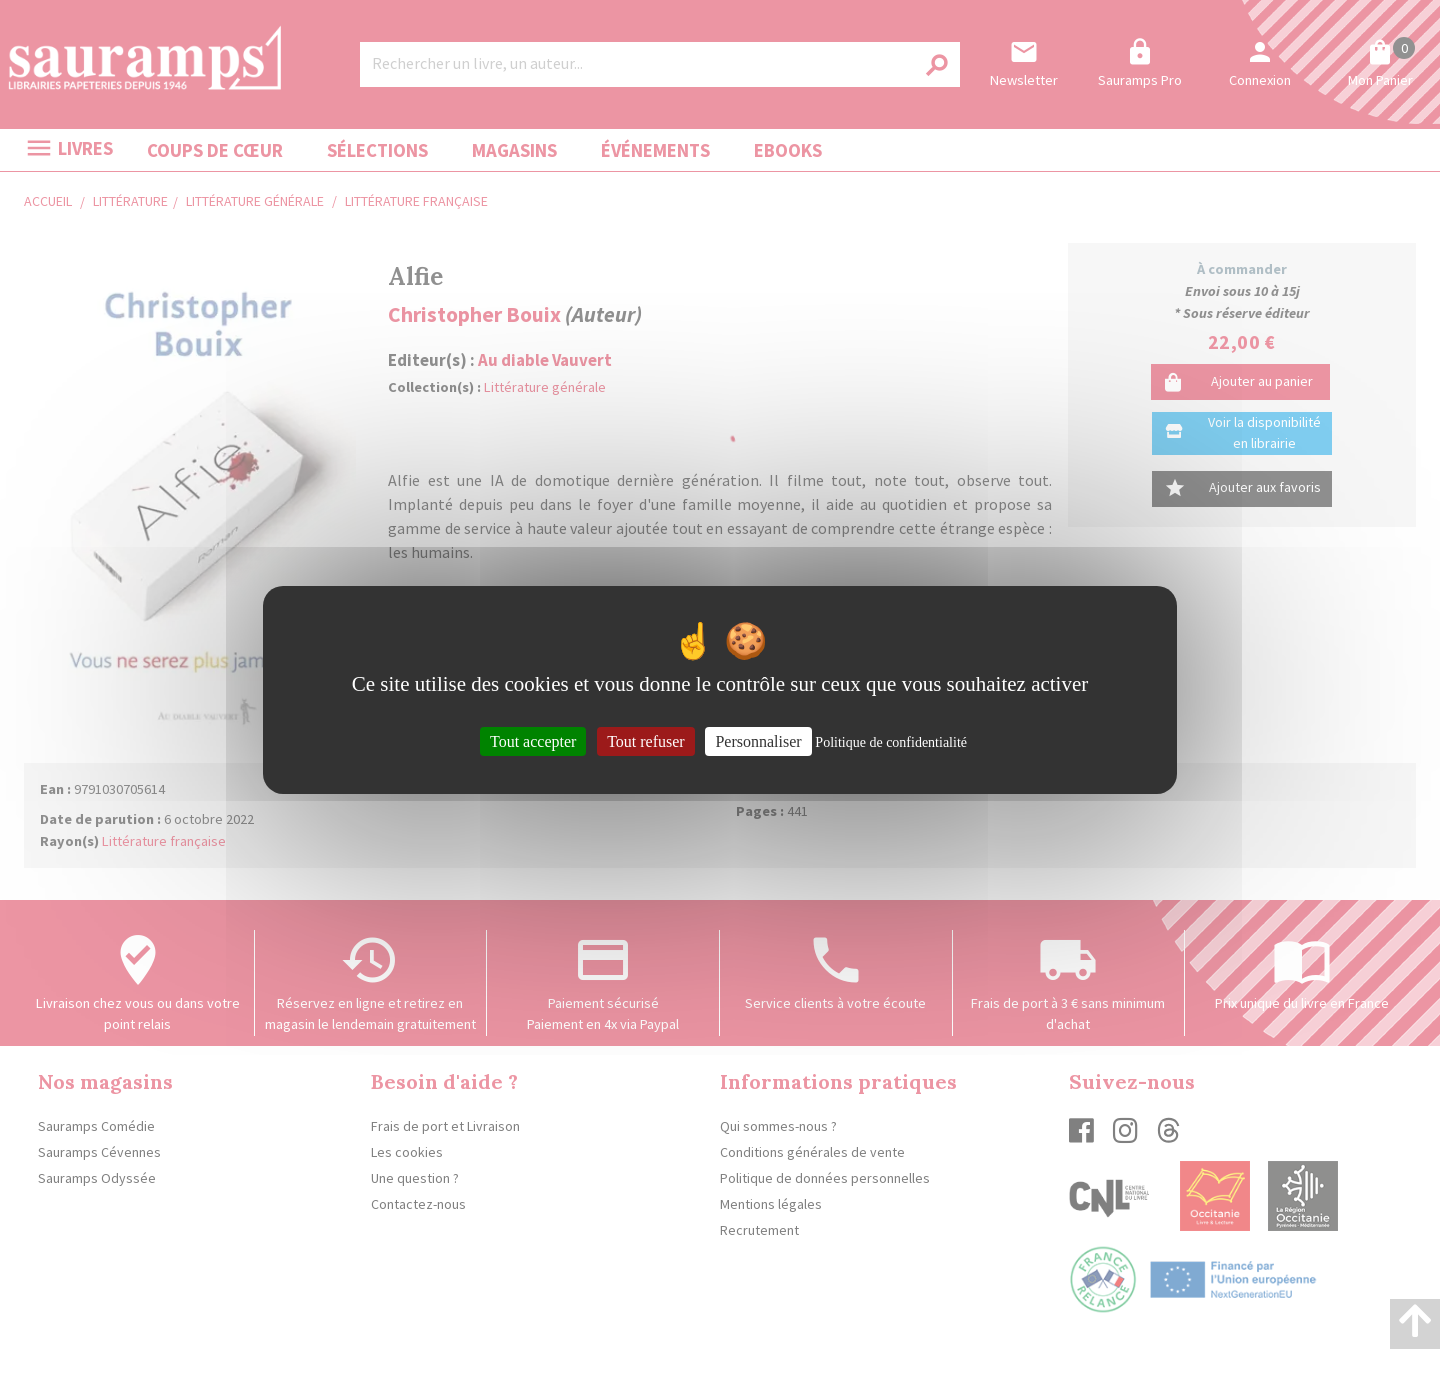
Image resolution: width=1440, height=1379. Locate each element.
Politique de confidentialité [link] (891, 741)
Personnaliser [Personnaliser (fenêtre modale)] (758, 740)
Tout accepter (533, 740)
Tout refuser (646, 740)
